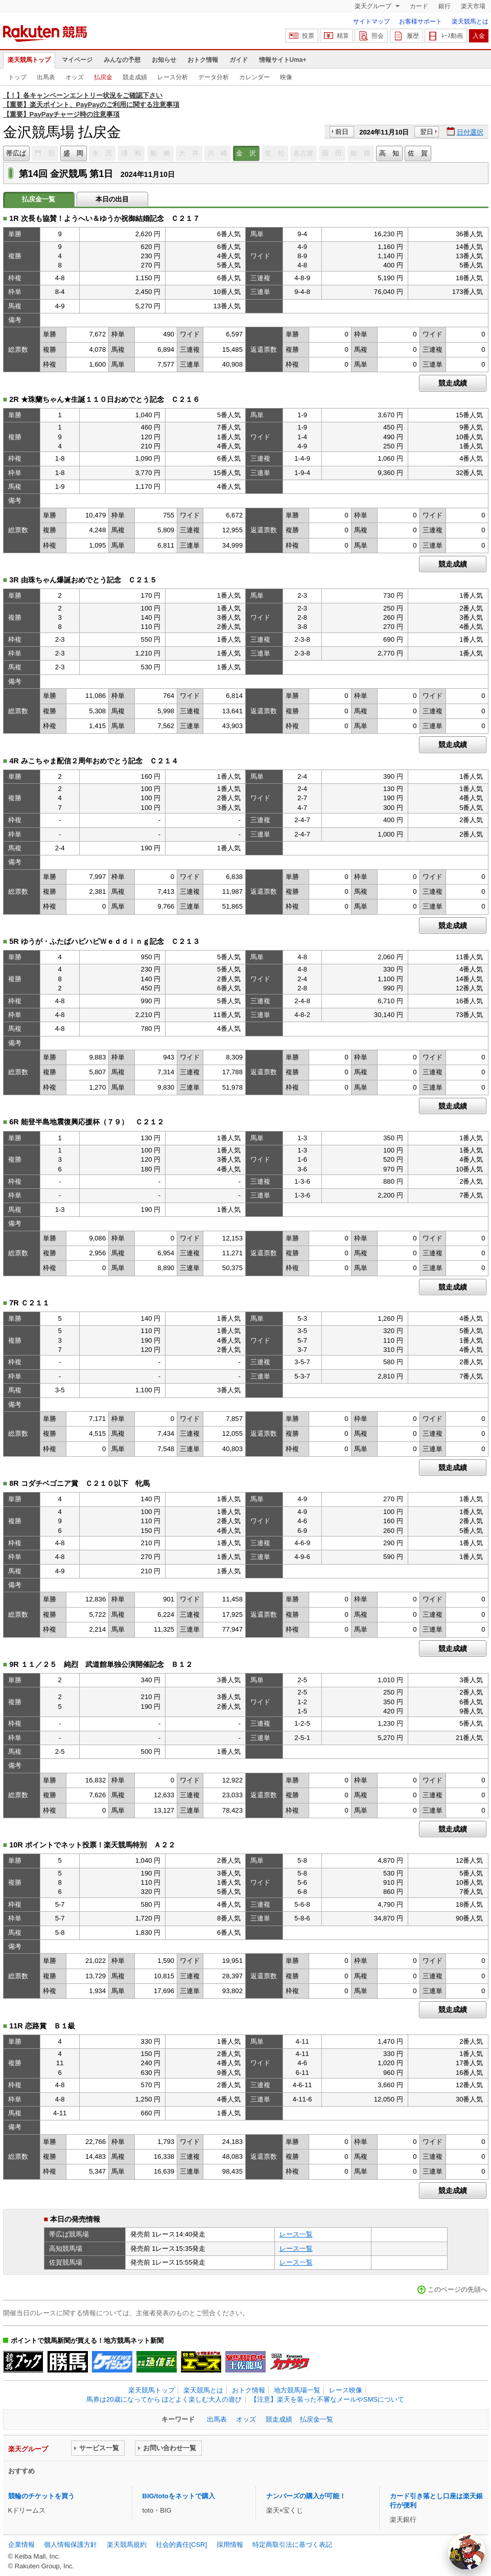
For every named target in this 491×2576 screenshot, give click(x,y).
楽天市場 (473, 6)
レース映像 (345, 2390)
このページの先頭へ (457, 2289)
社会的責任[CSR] (181, 2544)
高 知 (389, 153)
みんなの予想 (122, 59)
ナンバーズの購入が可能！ (306, 2496)
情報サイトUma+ (283, 59)
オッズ (74, 77)
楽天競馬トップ (29, 59)
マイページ (77, 59)
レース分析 (172, 77)
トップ (17, 77)
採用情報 (230, 2544)
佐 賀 (418, 153)
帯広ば (16, 153)
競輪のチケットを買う (41, 2496)
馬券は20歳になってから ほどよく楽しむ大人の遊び (164, 2399)
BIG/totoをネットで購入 (179, 2496)
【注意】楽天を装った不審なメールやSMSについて (327, 2399)
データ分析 (213, 77)
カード (419, 6)
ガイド (238, 59)
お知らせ (164, 59)
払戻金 (103, 77)
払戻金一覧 (316, 2419)
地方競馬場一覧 (297, 2390)
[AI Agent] (466, 2551)
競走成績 (135, 77)
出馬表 (46, 77)
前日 (341, 131)
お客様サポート (420, 21)
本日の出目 (112, 199)
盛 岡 (73, 153)
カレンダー (254, 77)
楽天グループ (374, 6)
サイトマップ (371, 21)
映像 (286, 77)
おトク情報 (203, 59)
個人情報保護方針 (70, 2544)
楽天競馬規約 (127, 2544)
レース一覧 (296, 2234)
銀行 (444, 6)
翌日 (426, 131)
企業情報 (21, 2544)
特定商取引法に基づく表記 (292, 2544)
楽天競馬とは (470, 21)
